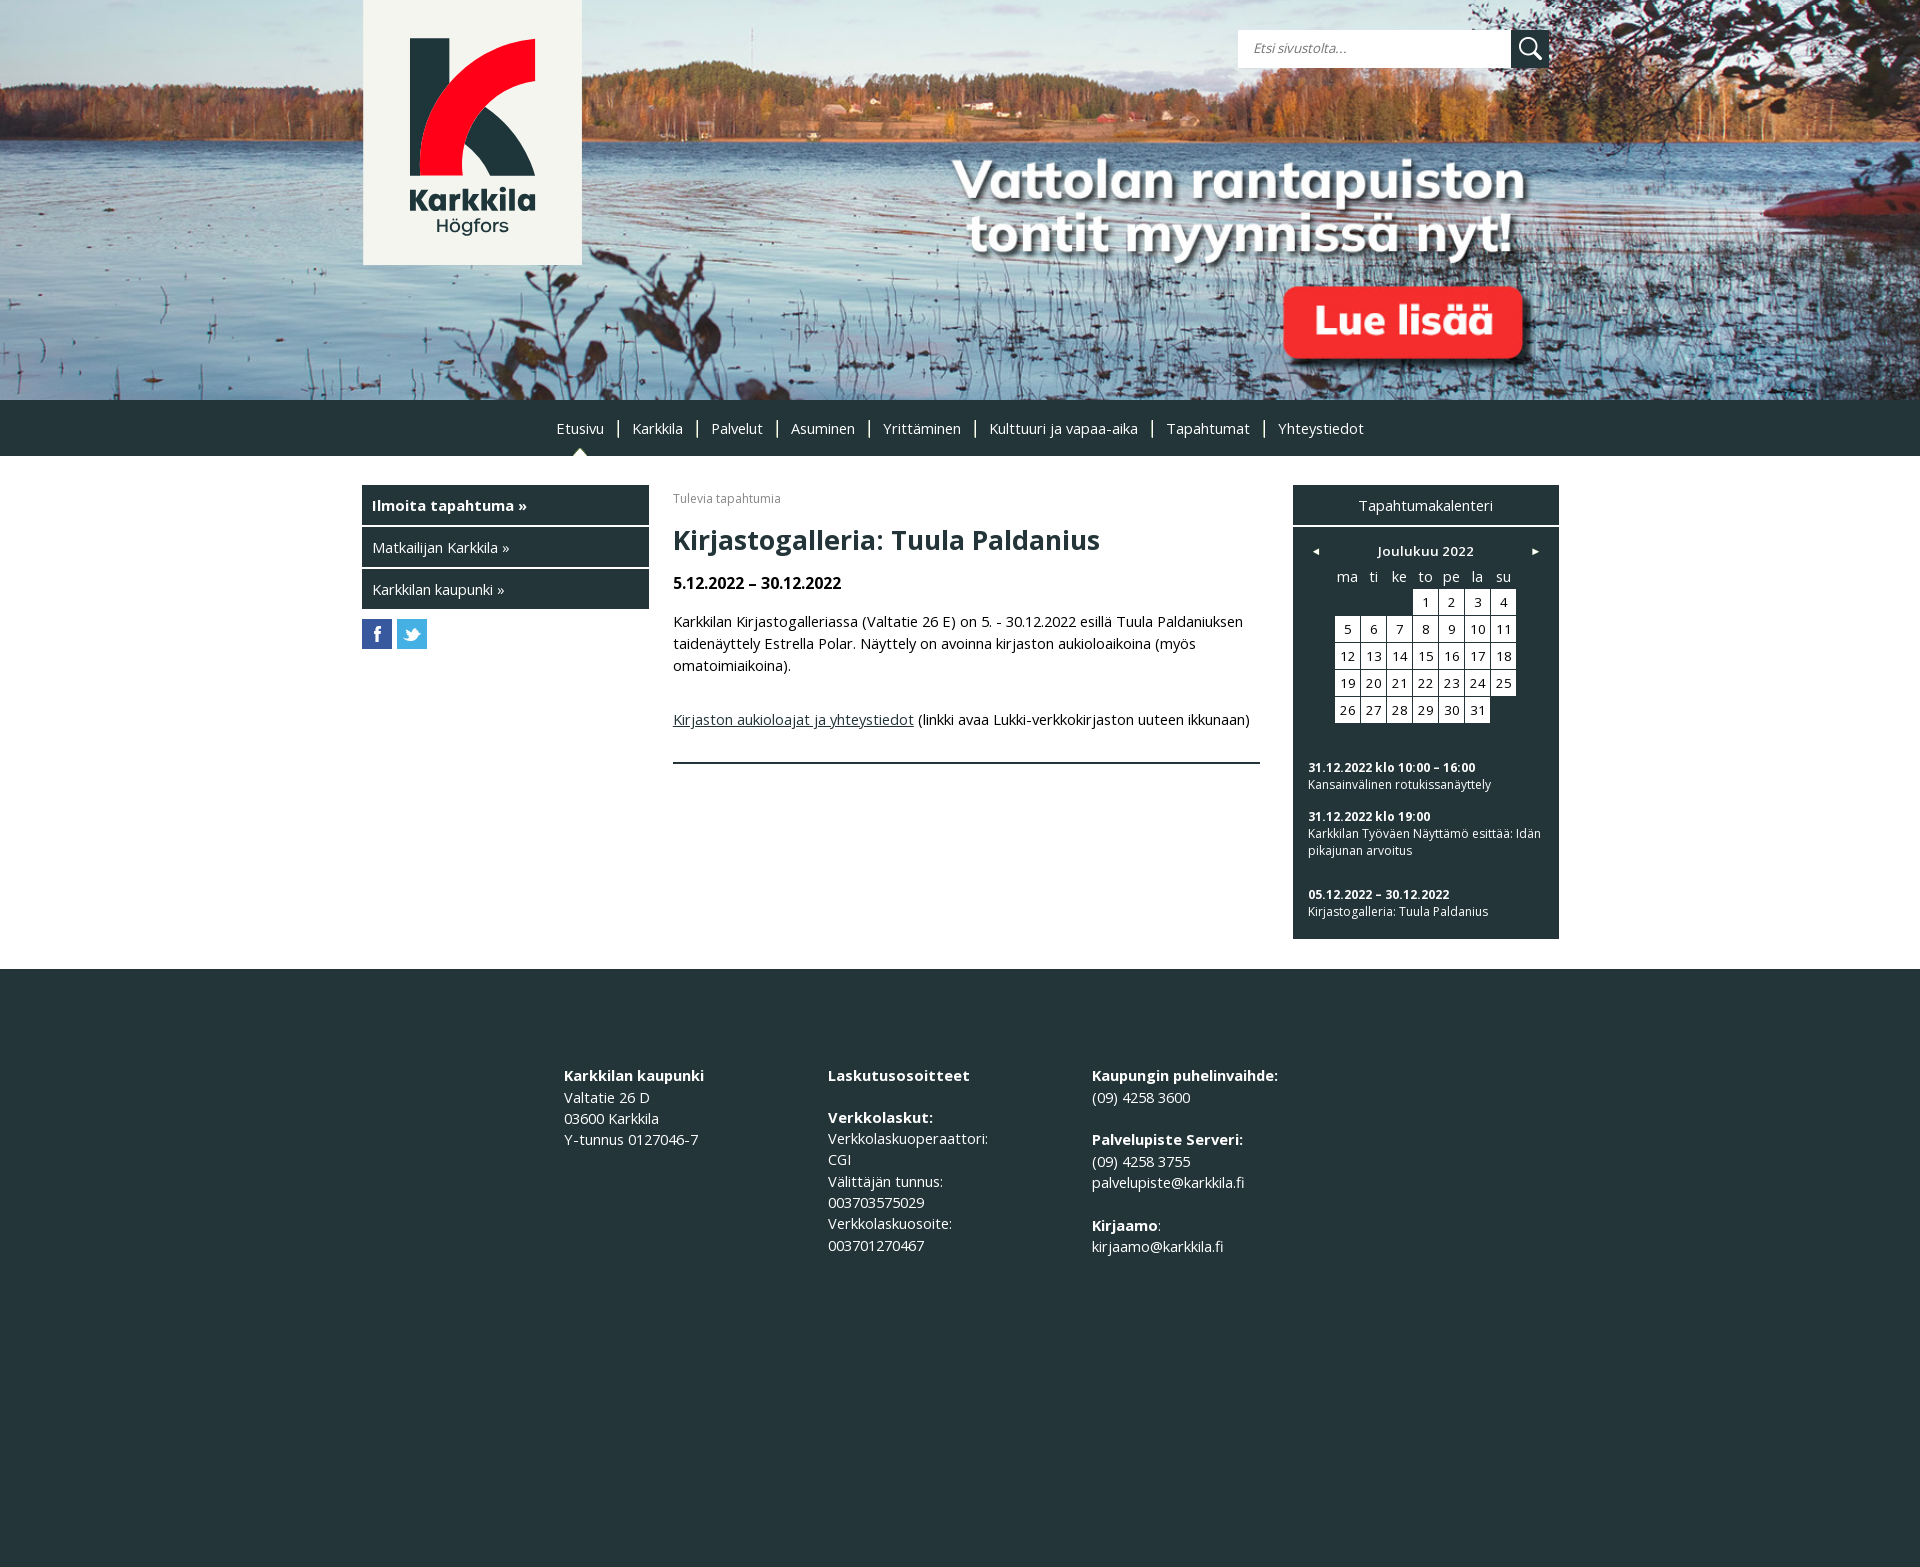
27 (1374, 710)
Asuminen (823, 428)
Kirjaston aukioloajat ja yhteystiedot (793, 719)
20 (1374, 683)
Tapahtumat (1208, 428)
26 (1348, 710)
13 (1374, 656)
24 (1478, 683)
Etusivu (580, 428)
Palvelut (737, 428)
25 (1504, 683)
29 (1426, 710)
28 (1400, 710)
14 (1400, 656)
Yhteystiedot (1321, 428)
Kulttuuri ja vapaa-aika (1063, 428)
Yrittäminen (922, 428)
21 (1400, 683)
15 (1426, 656)
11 (1504, 629)
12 (1348, 656)
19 (1348, 683)
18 (1504, 656)
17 (1478, 656)
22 (1426, 683)
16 (1452, 656)
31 (1478, 710)
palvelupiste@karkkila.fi (1168, 1182)
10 (1478, 629)
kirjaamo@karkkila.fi (1158, 1246)
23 (1452, 683)
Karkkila (657, 428)
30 (1452, 710)
